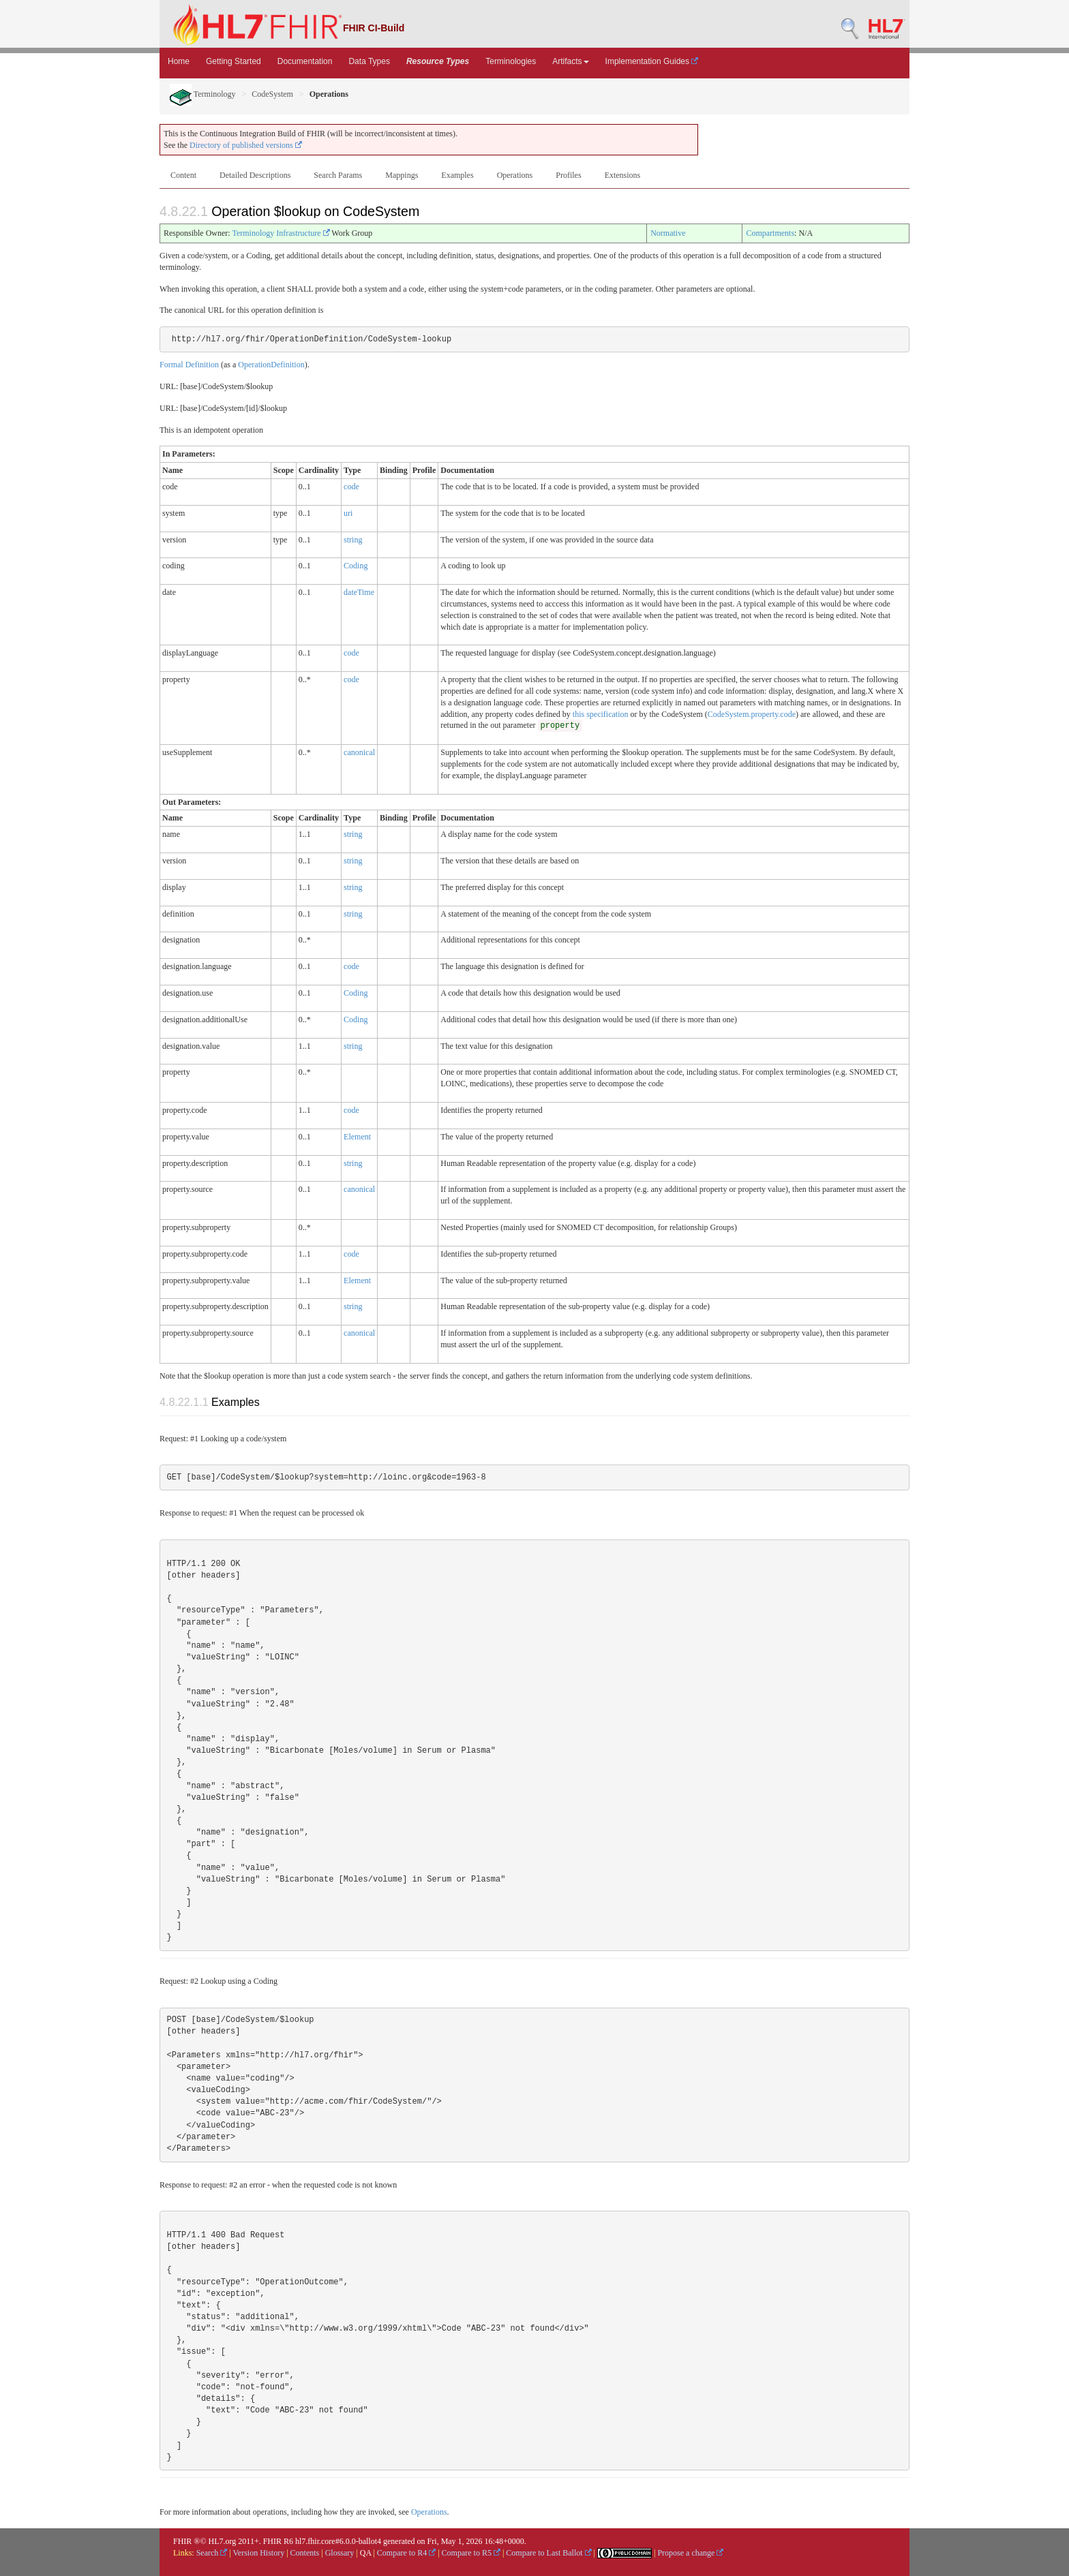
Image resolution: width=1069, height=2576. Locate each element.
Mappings (401, 175)
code (351, 486)
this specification (601, 714)
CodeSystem (272, 94)
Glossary (340, 2553)
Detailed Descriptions (255, 175)
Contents (305, 2553)
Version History (259, 2553)
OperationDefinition (271, 364)
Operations (515, 175)
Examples (457, 175)
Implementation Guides (652, 61)
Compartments (770, 233)
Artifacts (570, 61)
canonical (359, 752)
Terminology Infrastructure (280, 233)
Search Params (338, 175)
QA (366, 2553)
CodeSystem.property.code (752, 714)
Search (212, 2553)
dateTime (359, 592)
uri (348, 513)
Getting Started (233, 61)
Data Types (368, 61)
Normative (667, 233)
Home (179, 61)
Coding (355, 565)
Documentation (305, 61)
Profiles (568, 175)
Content (183, 175)
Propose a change (690, 2553)
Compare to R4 (406, 2553)
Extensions (623, 175)
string (353, 540)
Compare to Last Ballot (548, 2553)
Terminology (203, 94)
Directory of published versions (246, 145)
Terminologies (510, 61)
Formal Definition (189, 364)
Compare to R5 (471, 2553)
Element (357, 1136)
